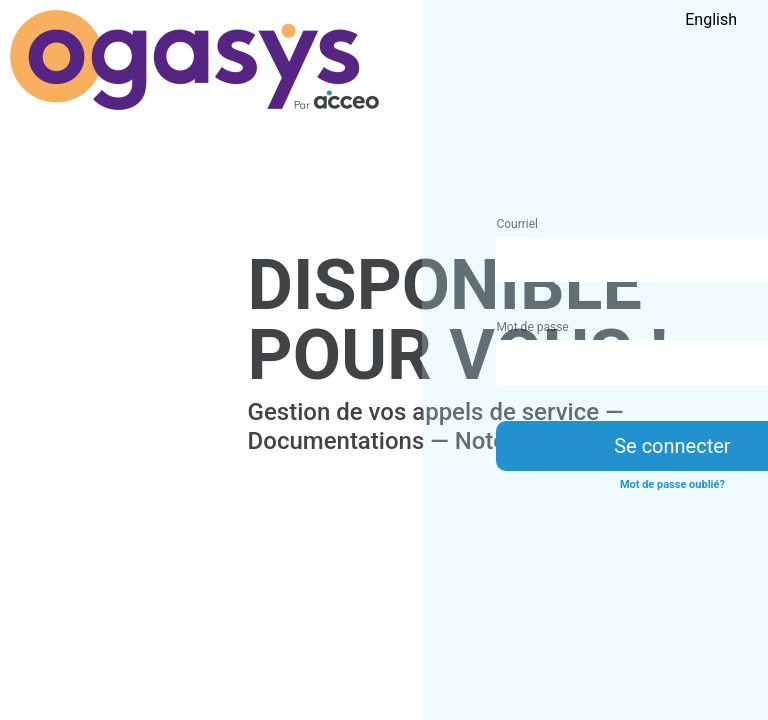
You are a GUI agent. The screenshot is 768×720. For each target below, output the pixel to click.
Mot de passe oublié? (672, 484)
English (711, 19)
